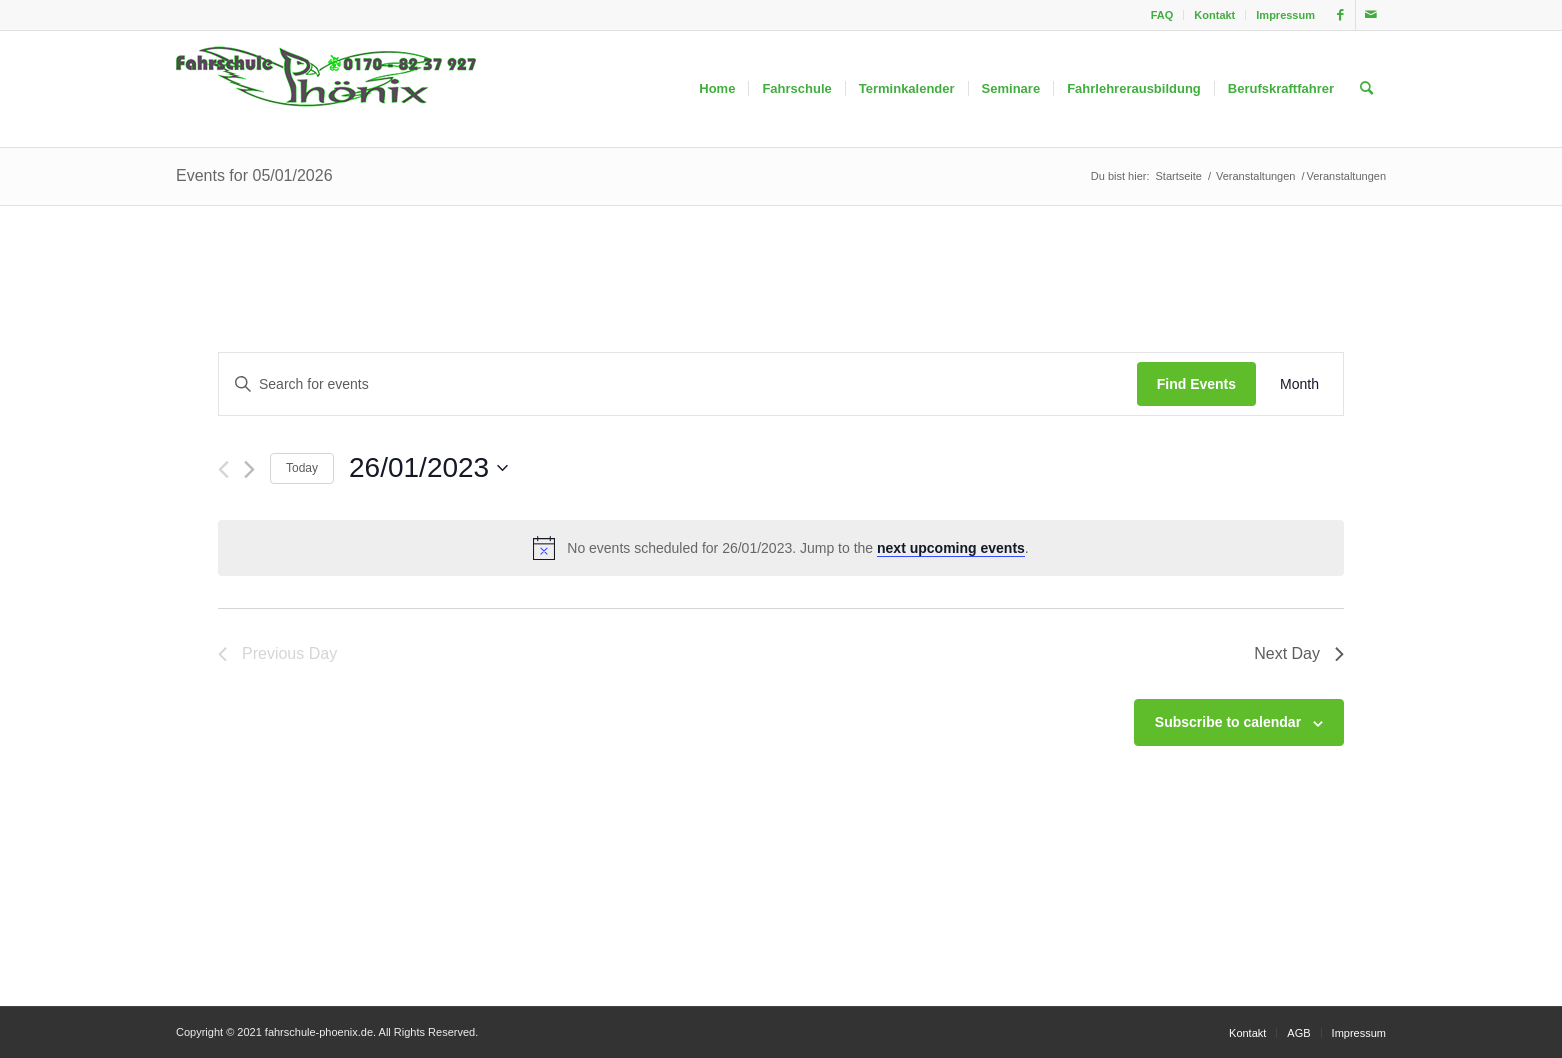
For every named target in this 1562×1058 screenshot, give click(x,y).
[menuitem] (1163, 15)
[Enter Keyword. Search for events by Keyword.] (678, 384)
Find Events (1196, 384)
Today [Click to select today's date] (302, 468)
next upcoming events (951, 548)
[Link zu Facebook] (1340, 15)
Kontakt (1214, 15)
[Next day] (249, 469)
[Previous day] (223, 469)
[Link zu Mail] (1371, 15)
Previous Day (277, 653)
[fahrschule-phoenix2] (326, 89)
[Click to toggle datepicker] (428, 468)
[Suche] (1366, 89)
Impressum (1285, 15)
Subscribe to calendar (1228, 722)
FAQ (1162, 15)
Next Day (1299, 653)
